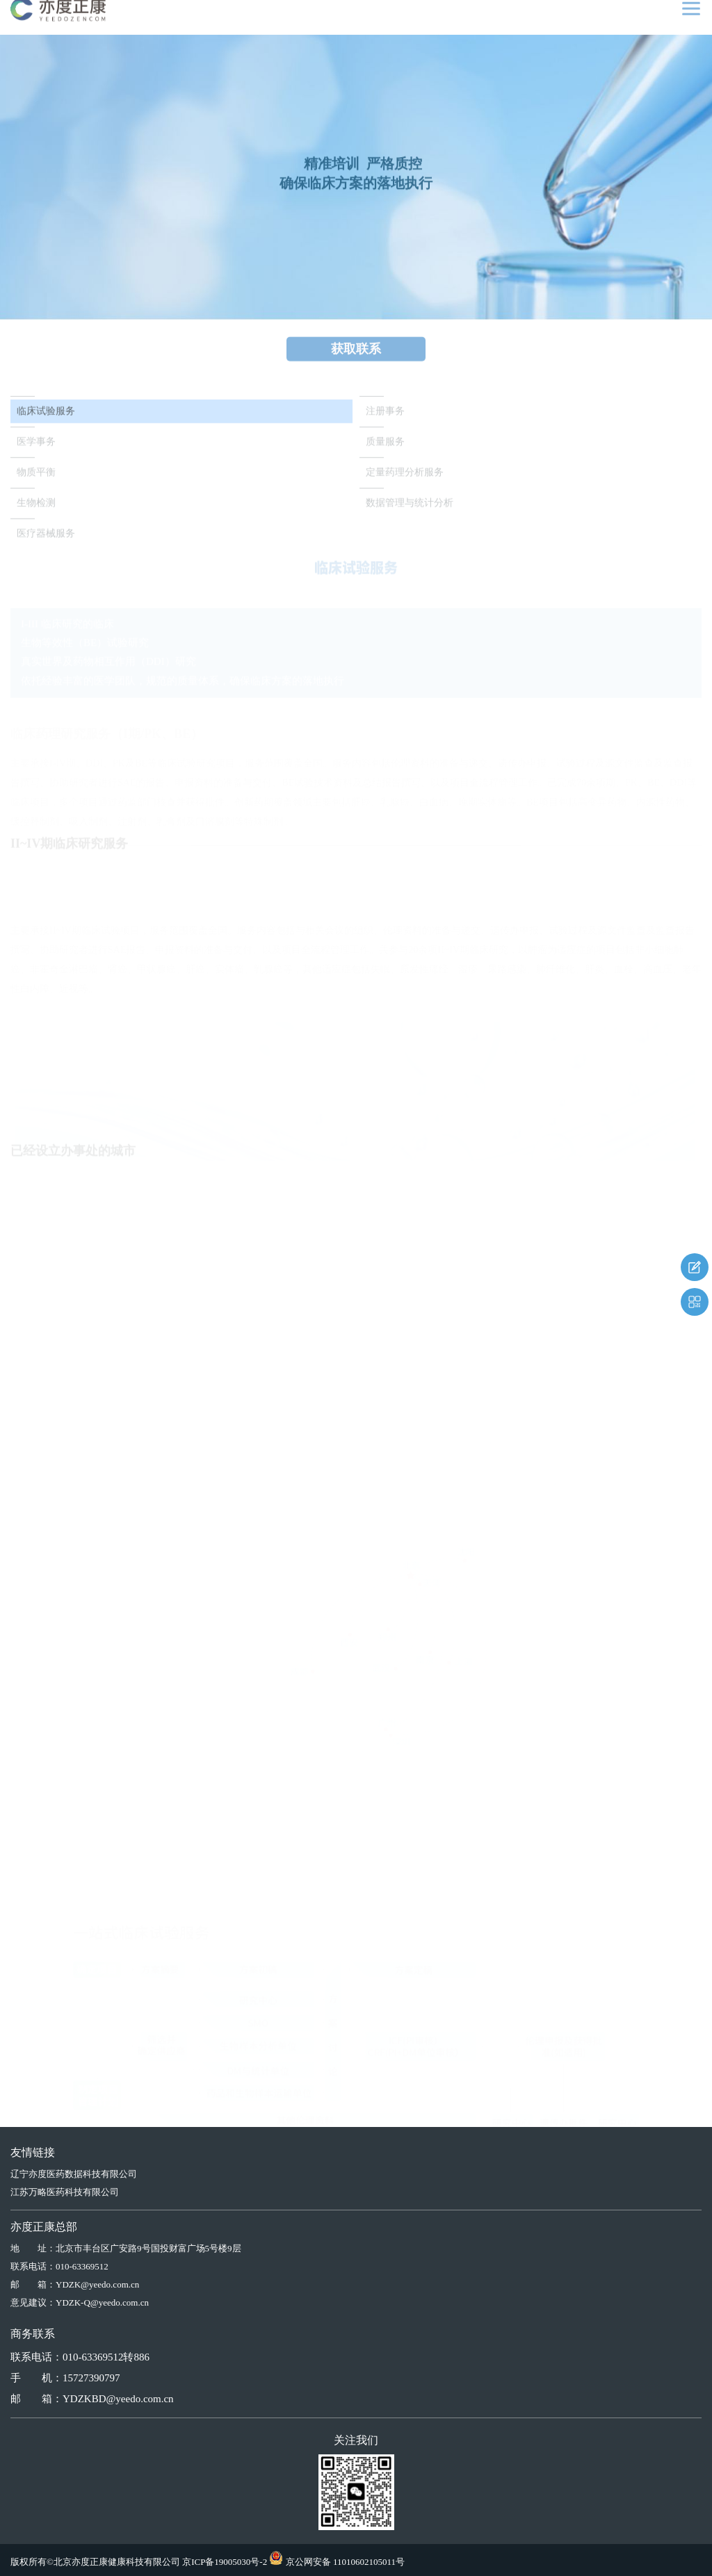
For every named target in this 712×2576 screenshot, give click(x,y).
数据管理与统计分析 (409, 508)
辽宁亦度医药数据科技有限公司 (73, 2174)
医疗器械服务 (46, 538)
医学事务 (36, 446)
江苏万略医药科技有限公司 (64, 2192)
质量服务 (385, 446)
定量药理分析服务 (405, 477)
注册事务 (385, 416)
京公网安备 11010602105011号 (345, 2562)
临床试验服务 (46, 416)
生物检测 (36, 508)
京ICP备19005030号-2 (224, 2562)
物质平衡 (36, 477)
